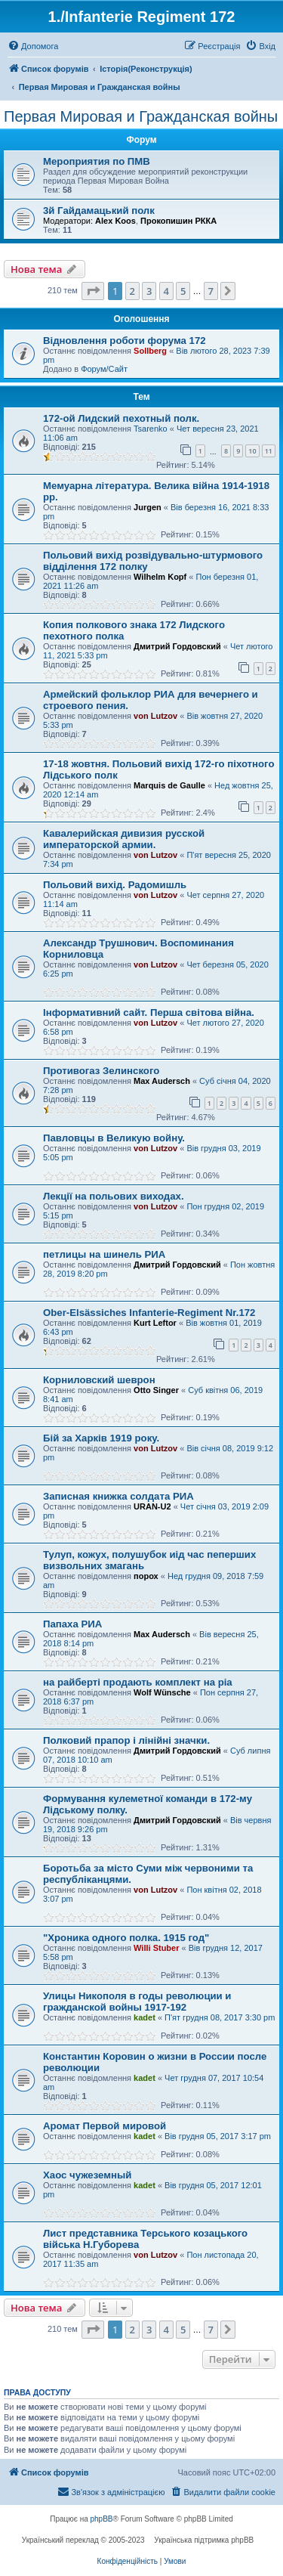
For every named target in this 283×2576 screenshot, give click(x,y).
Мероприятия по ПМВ (96, 161)
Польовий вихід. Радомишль (114, 884)
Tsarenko (151, 428)
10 (252, 451)
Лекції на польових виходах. (113, 1196)
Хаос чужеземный (87, 2175)
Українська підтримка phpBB (204, 2540)
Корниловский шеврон (99, 1380)
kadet (144, 2017)
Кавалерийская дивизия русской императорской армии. (124, 839)
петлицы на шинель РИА (104, 1254)
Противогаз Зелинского (101, 1070)
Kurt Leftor (155, 1322)
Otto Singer (156, 1390)
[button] (93, 291)
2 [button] (132, 291)
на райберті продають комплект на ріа (137, 1682)
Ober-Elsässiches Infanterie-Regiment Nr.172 (149, 1312)
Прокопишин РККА (178, 220)
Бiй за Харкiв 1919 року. (101, 1438)
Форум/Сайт (104, 368)
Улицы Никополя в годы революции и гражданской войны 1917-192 (137, 2001)
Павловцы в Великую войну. (114, 1138)
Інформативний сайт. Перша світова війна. (148, 1012)
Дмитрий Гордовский (177, 646)
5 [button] (183, 291)
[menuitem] (33, 46)
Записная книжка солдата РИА (118, 1496)
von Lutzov (155, 715)
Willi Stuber (156, 1947)
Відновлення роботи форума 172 (124, 340)
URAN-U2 (152, 1506)
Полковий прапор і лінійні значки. (126, 1740)
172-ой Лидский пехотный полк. (121, 418)
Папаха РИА (72, 1624)
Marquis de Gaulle (169, 785)
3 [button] (149, 291)
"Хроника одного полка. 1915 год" (126, 1937)
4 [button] (166, 291)
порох (146, 1576)
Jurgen (147, 507)
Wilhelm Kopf (160, 576)
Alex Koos (115, 220)
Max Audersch (162, 1080)
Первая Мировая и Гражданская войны (141, 116)
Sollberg (150, 350)
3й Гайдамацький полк (99, 210)
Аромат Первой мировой (104, 2126)
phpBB (102, 2519)
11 (268, 451)
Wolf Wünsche (162, 1692)
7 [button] (211, 291)
